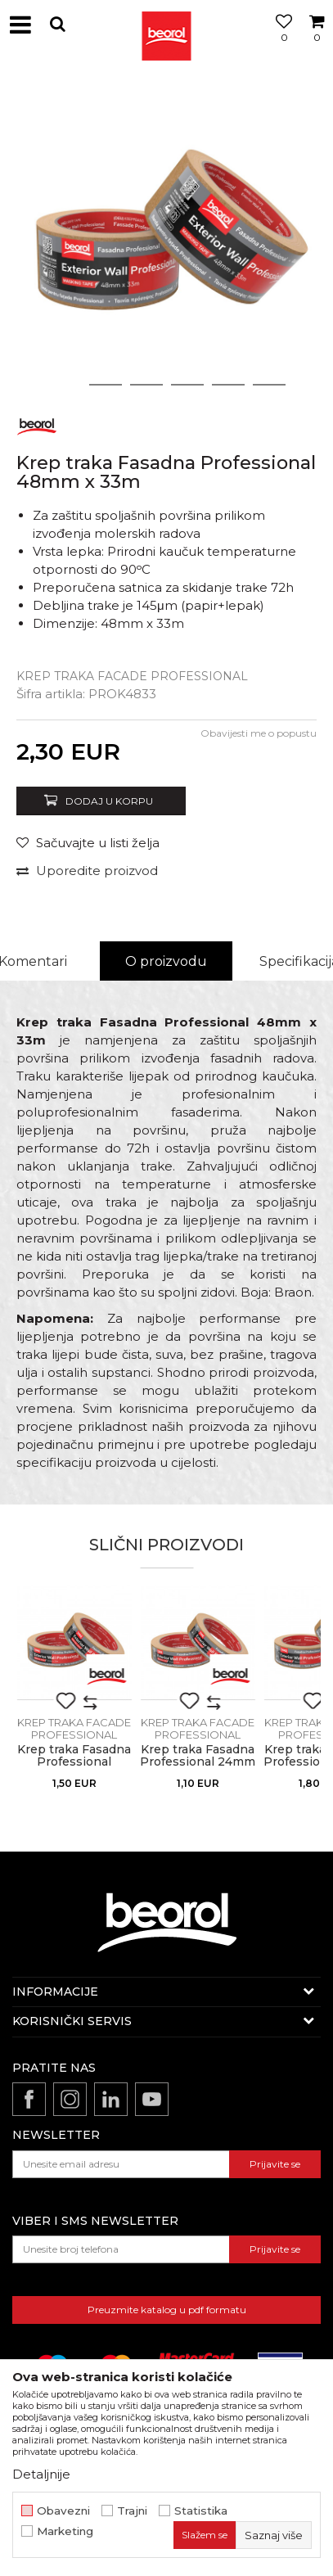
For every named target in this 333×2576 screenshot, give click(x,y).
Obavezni (63, 2511)
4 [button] (187, 385)
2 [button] (105, 385)
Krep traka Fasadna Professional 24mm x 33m (197, 1762)
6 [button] (268, 385)
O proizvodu (166, 961)
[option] (166, 236)
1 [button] (64, 385)
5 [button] (228, 385)
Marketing (65, 2531)
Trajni (132, 2511)
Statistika (200, 2511)
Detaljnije (41, 2474)
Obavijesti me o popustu (258, 733)
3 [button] (146, 385)
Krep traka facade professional (132, 676)
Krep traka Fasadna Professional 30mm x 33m (74, 1762)
